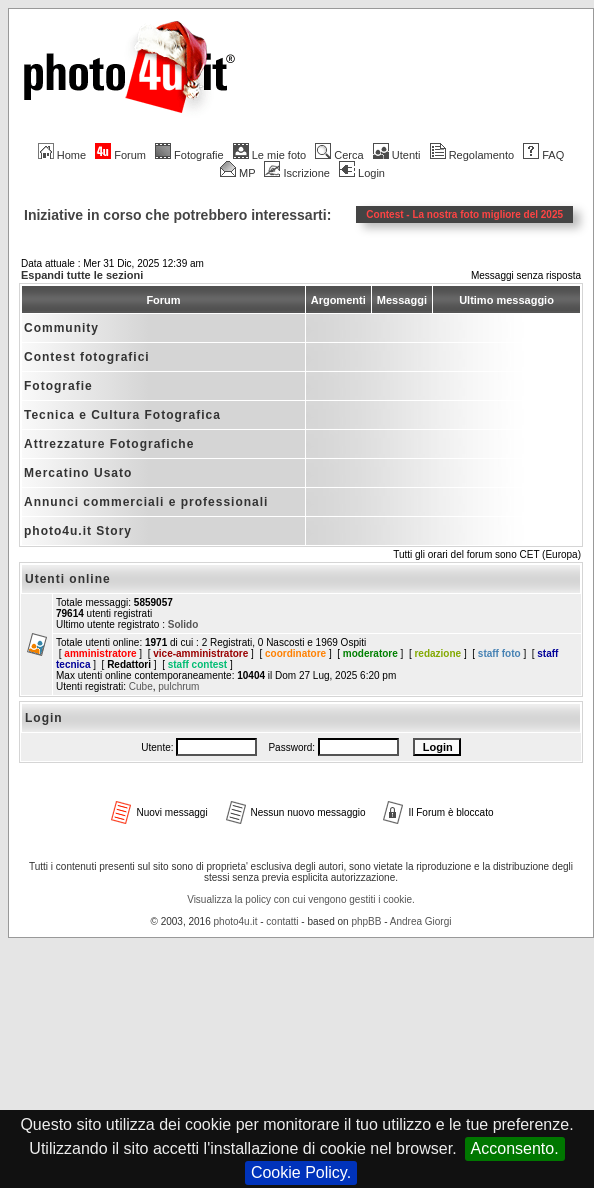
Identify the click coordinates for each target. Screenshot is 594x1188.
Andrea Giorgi (421, 921)
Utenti (397, 155)
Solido (183, 624)
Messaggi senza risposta (526, 275)
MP (237, 173)
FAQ (543, 155)
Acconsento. (515, 1148)
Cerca (339, 155)
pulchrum (178, 686)
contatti (282, 921)
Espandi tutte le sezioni (82, 275)
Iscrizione (296, 173)
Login (362, 173)
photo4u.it (236, 921)
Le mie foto (269, 155)
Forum (120, 155)
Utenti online (68, 579)
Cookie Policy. (301, 1172)
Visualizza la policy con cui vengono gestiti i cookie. (301, 899)
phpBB (366, 921)
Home (62, 155)
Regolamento (472, 155)
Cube (141, 686)
